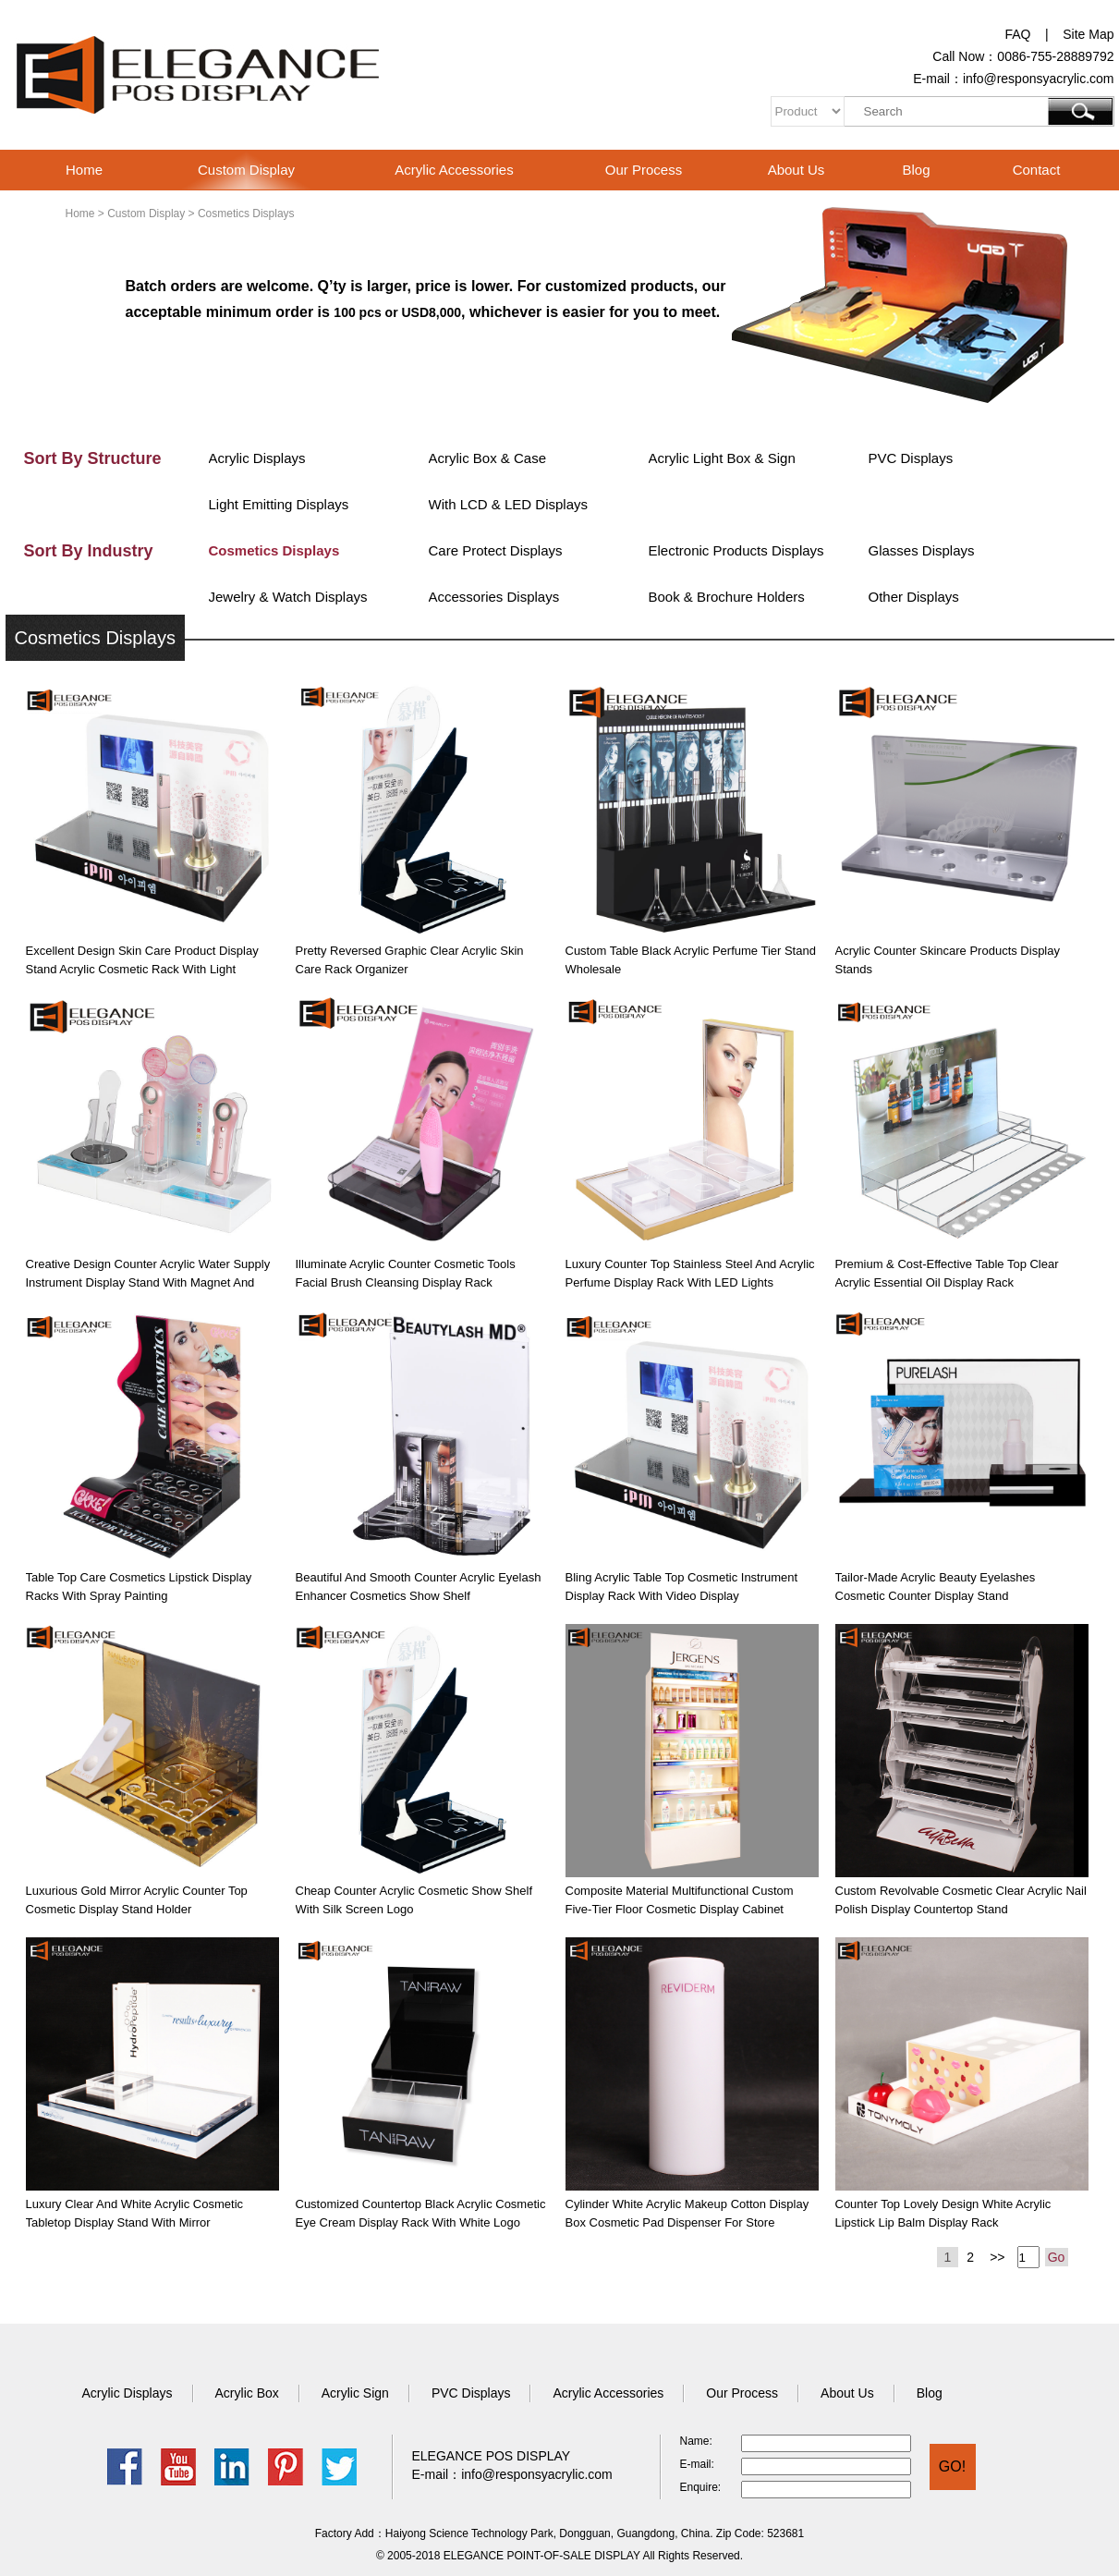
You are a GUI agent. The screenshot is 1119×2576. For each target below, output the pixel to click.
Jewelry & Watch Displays (288, 596)
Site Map (1088, 34)
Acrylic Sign (355, 2393)
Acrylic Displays (257, 458)
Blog (916, 169)
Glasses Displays (922, 550)
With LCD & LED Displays (509, 504)
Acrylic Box (247, 2393)
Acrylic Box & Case (488, 458)
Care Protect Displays (496, 550)
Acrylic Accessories (454, 169)
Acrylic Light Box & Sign (722, 458)
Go (1056, 2257)
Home (84, 169)
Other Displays (914, 596)
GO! (952, 2466)
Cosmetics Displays (274, 550)
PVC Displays (911, 458)
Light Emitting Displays (279, 504)
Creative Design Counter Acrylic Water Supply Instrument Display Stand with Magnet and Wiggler (148, 1282)
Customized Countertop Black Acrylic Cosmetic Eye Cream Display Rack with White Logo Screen (421, 2222)
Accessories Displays (494, 596)
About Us (796, 169)
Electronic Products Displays (736, 550)
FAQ (1017, 34)
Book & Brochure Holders (727, 596)
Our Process (643, 169)
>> (997, 2257)
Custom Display (246, 169)
